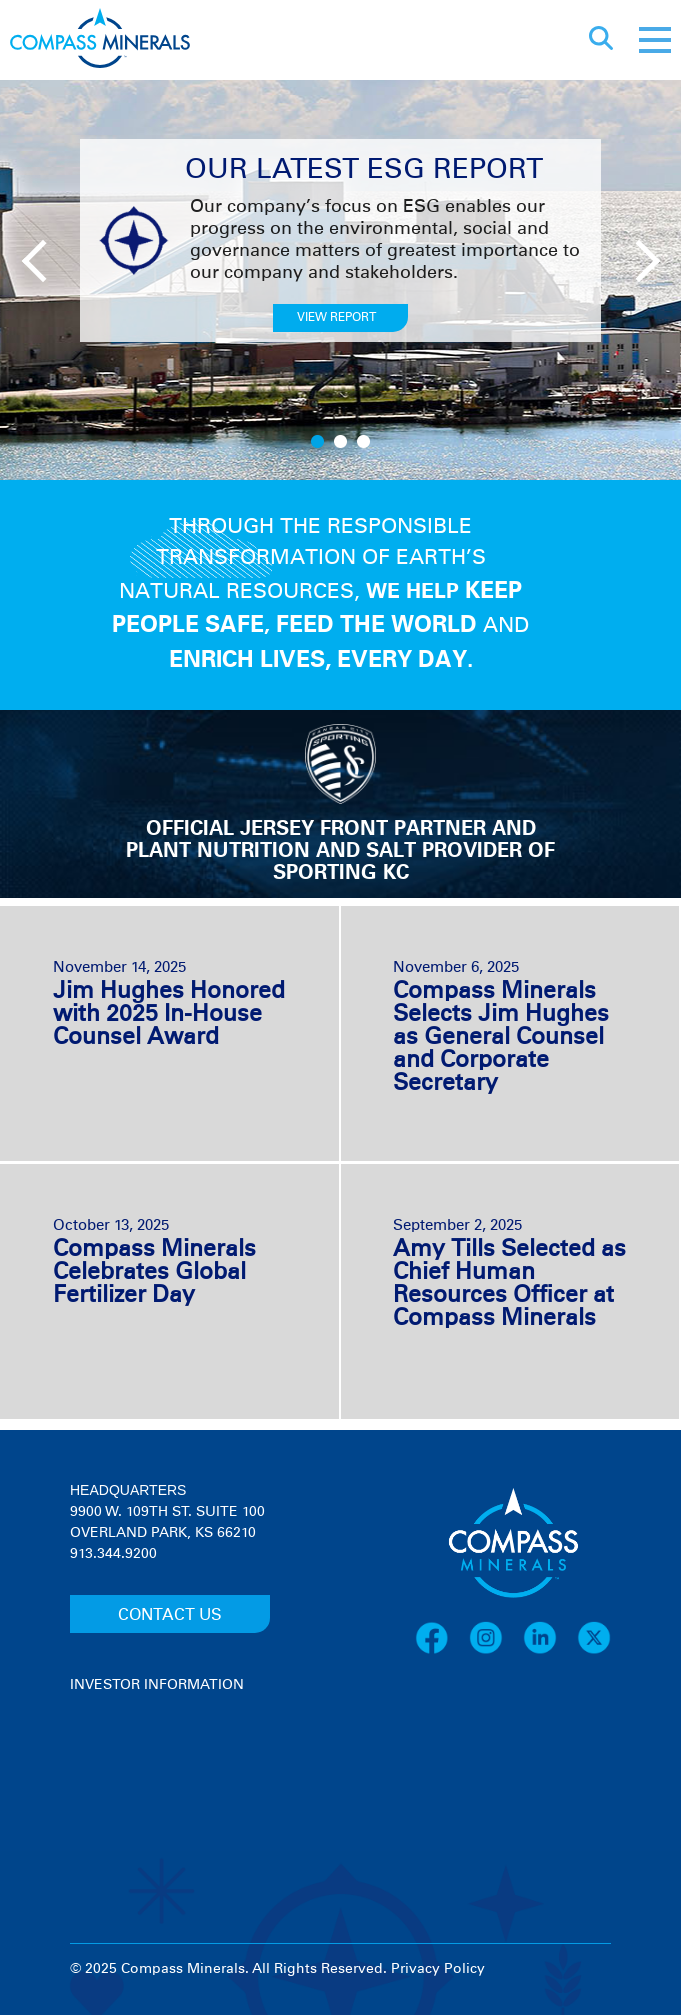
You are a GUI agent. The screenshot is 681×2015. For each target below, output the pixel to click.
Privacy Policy (438, 1969)
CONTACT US (170, 1615)
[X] (594, 1651)
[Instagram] (496, 1651)
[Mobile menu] (655, 40)
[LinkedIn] (550, 1651)
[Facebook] (442, 1651)
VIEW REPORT (336, 318)
